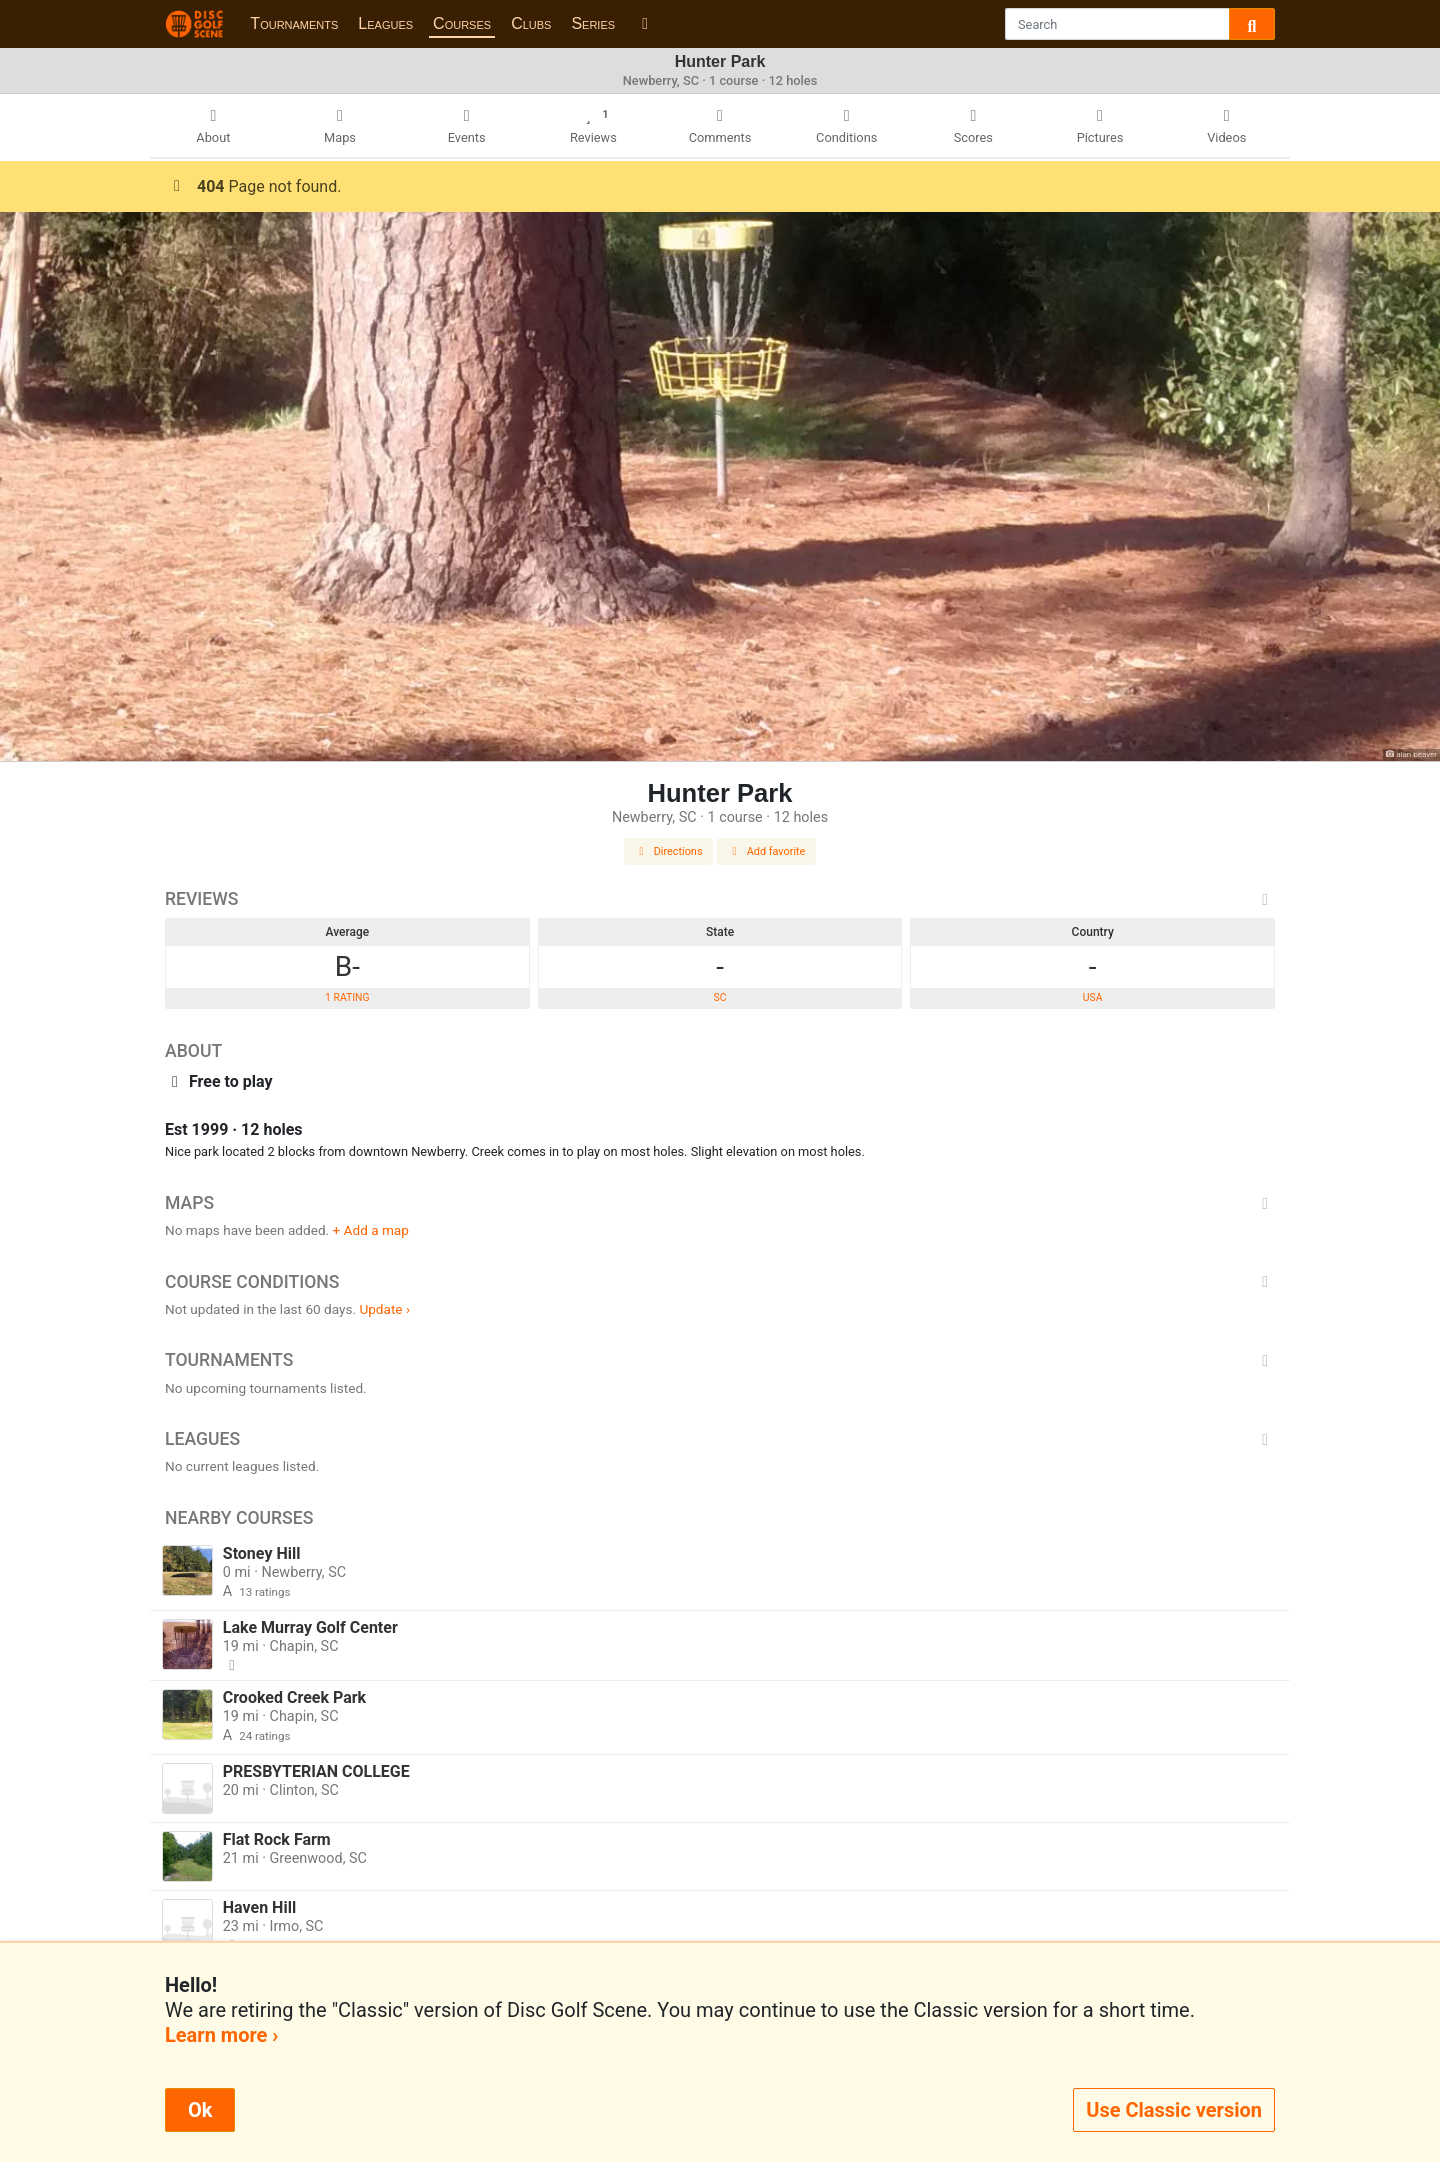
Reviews (720, 899)
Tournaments (294, 23)
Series (593, 23)
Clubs (531, 23)
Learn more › (221, 2035)
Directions (669, 851)
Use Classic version (1174, 2110)
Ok (200, 2110)
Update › (384, 1309)
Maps (720, 1203)
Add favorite (767, 851)
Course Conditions (720, 1282)
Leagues (385, 23)
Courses (462, 23)
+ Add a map (371, 1230)
